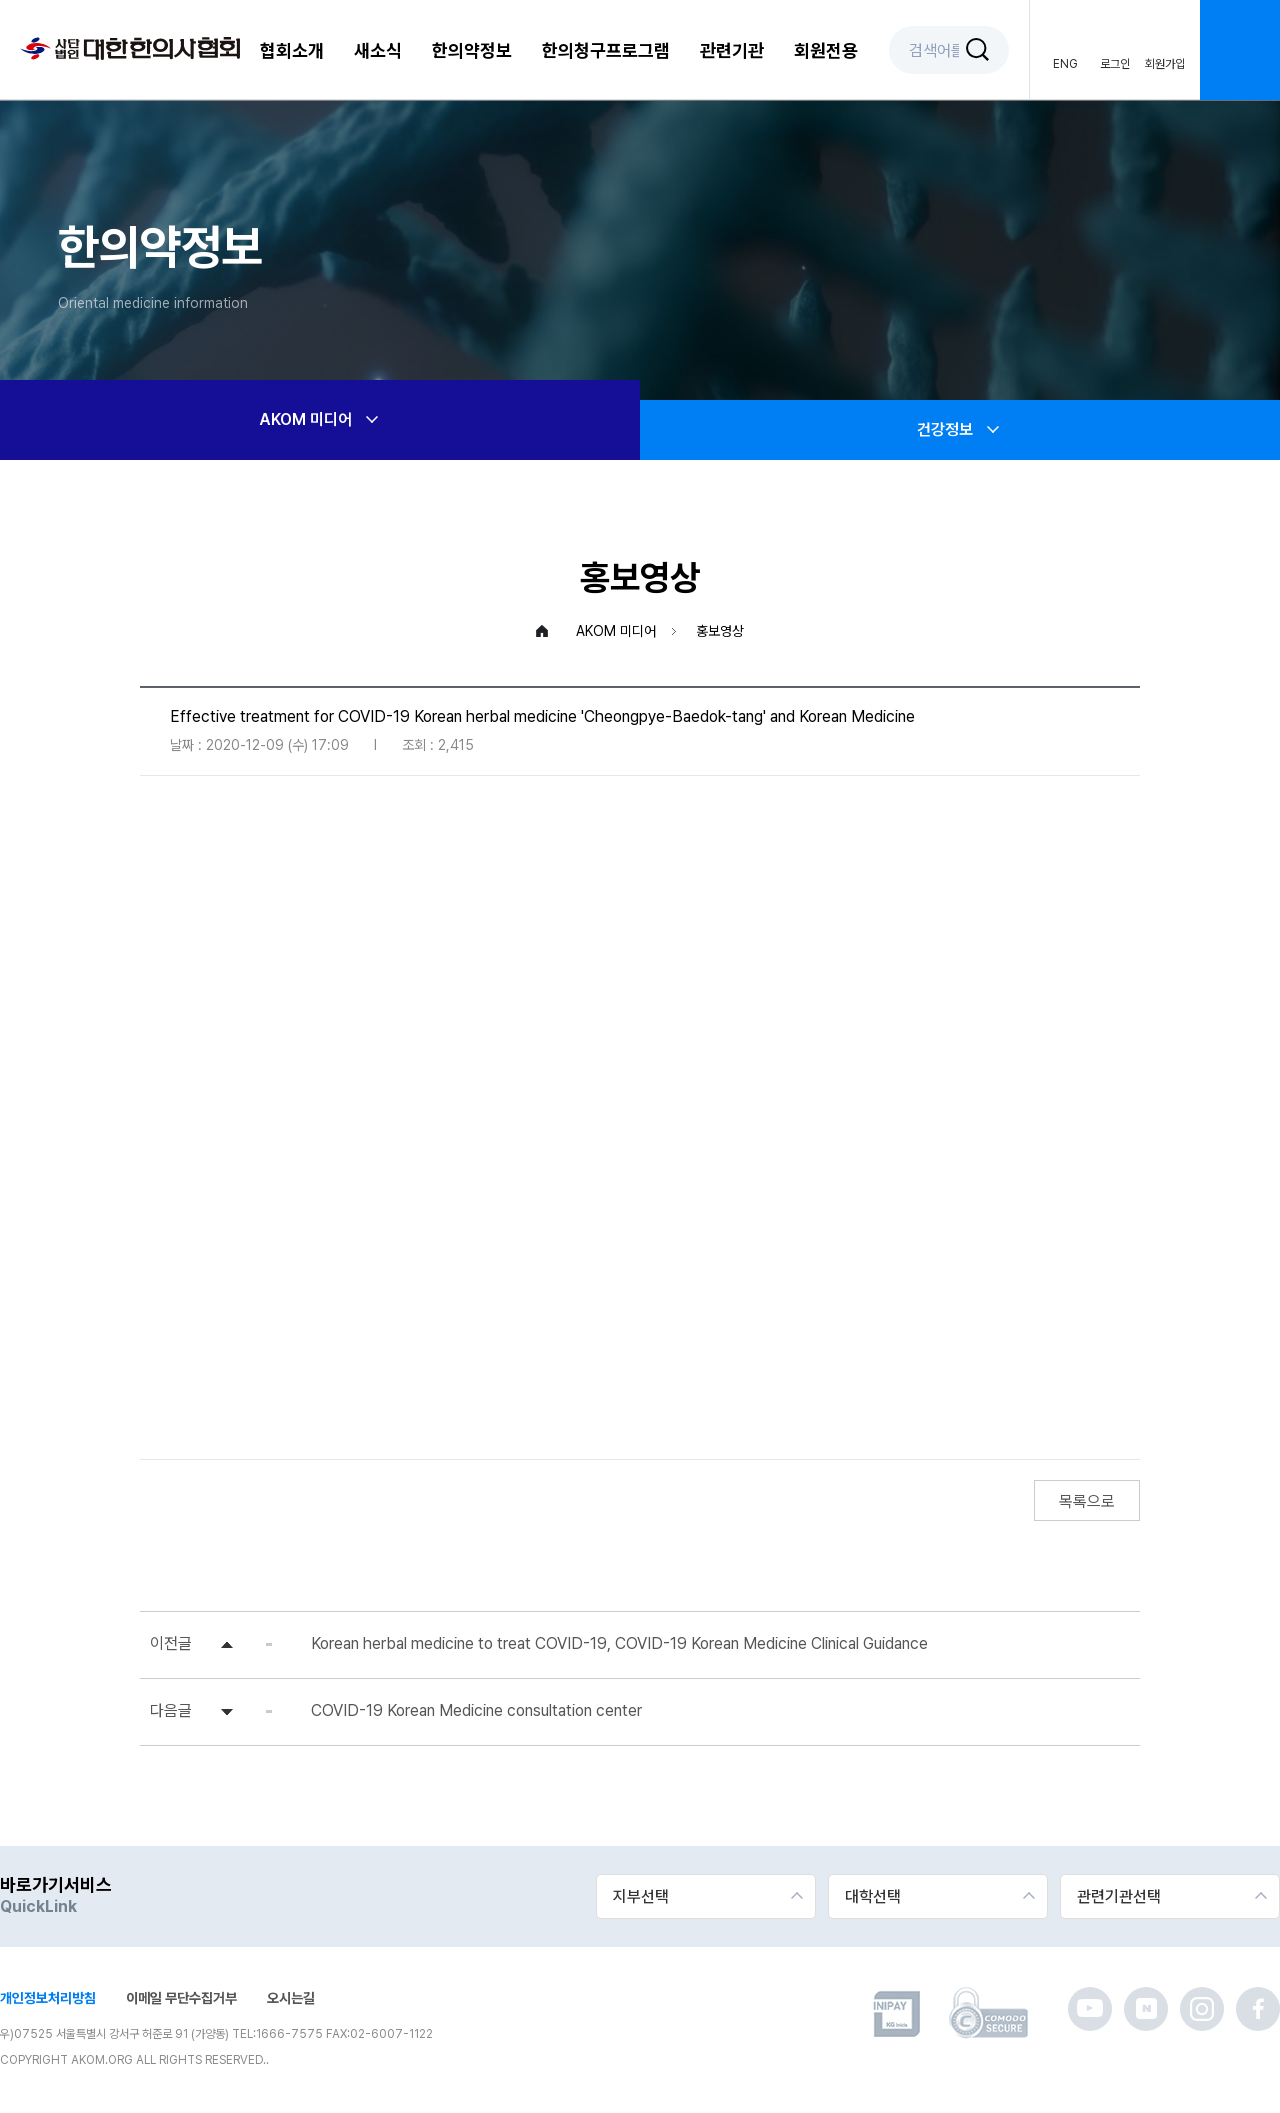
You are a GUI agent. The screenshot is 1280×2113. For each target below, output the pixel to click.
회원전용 (826, 50)
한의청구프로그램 (606, 50)
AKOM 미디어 (320, 420)
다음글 (171, 1710)
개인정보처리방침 (48, 1998)
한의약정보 (472, 50)
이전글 (171, 1643)
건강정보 (960, 430)
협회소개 (292, 50)
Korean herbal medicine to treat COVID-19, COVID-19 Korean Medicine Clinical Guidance (619, 1643)
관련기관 (732, 50)
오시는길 (291, 1998)
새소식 (378, 50)
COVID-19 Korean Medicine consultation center (476, 1710)
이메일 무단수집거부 (181, 1998)
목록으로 (1087, 1501)
